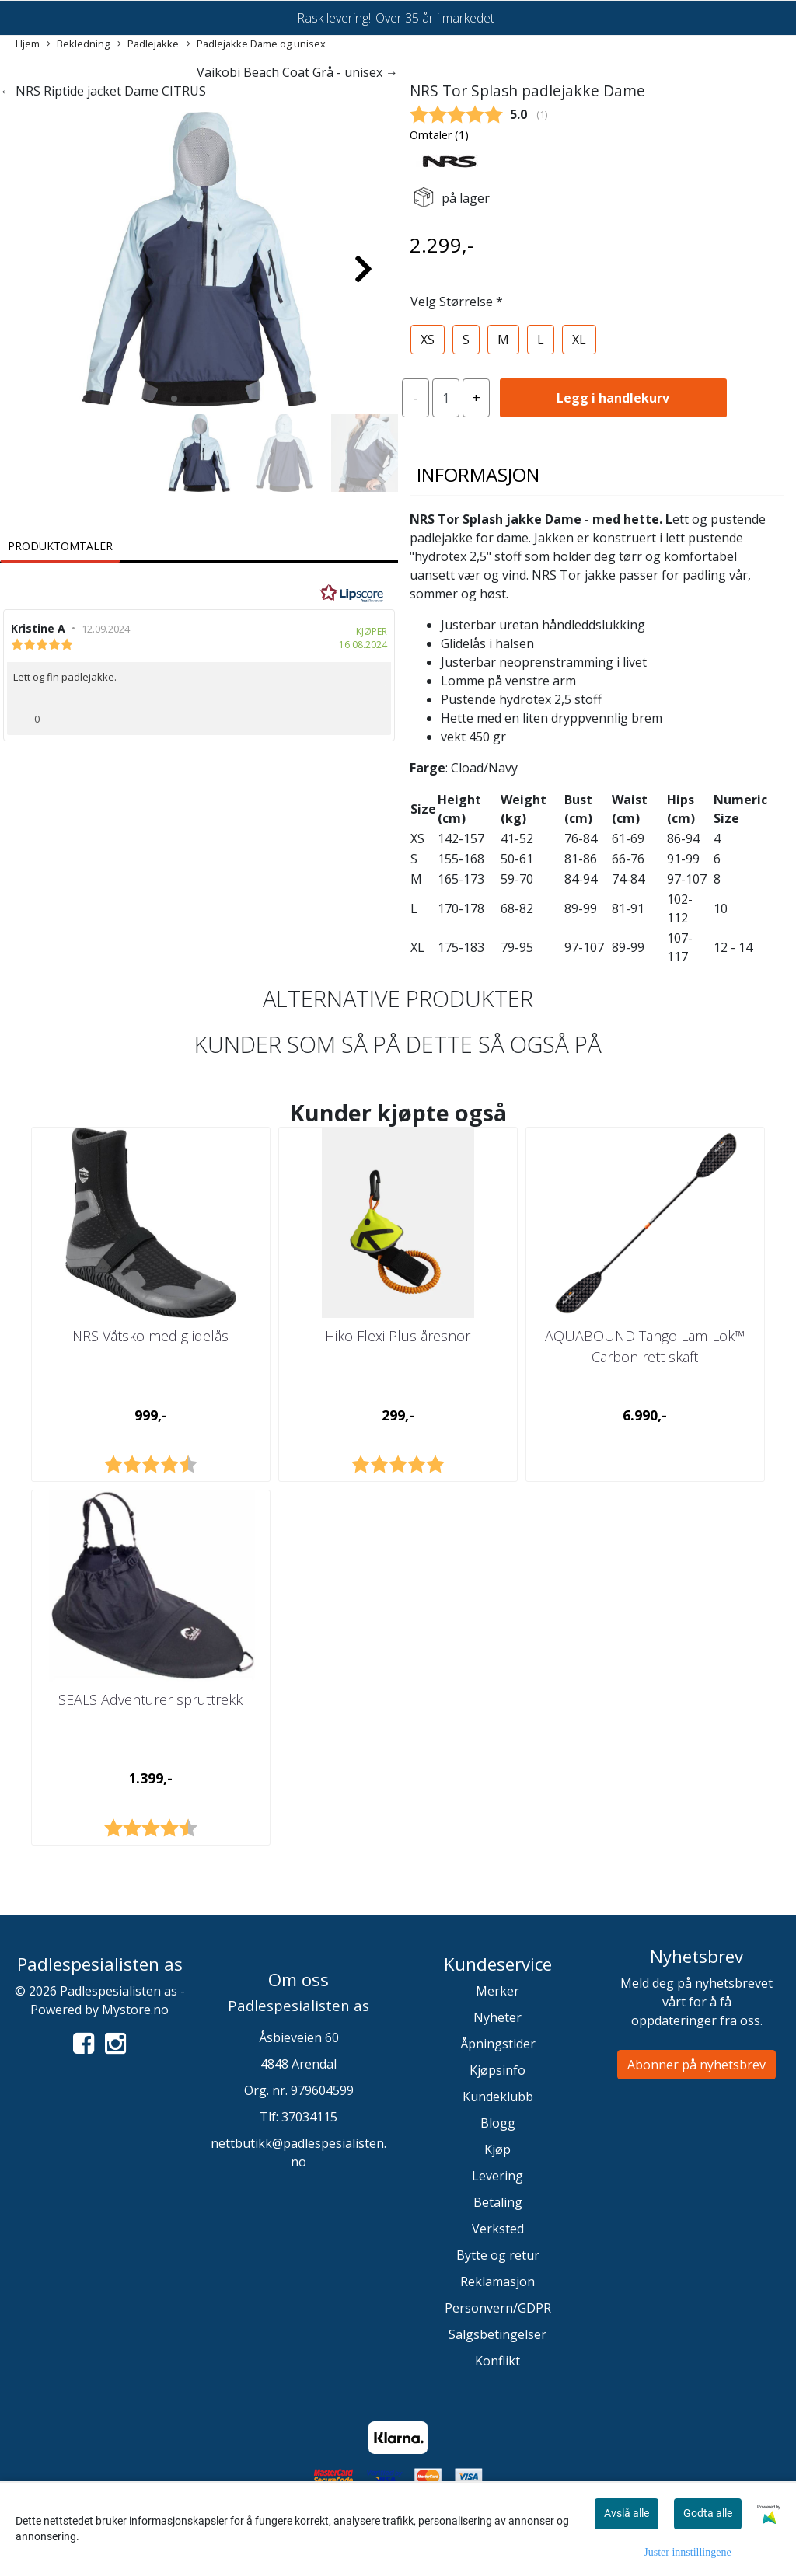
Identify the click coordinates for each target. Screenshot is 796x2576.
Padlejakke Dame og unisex (256, 44)
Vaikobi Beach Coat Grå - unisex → (297, 72)
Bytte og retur (497, 2255)
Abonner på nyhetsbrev (696, 2064)
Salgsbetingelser (497, 2334)
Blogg (497, 2123)
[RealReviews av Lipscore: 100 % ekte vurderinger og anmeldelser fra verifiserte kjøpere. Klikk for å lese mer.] (352, 593)
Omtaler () (439, 134)
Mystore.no (135, 2009)
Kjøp (497, 2149)
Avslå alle (626, 2513)
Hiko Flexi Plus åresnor (397, 1335)
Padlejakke (148, 44)
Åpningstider (498, 2043)
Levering (497, 2175)
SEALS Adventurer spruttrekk (150, 1699)
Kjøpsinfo (497, 2070)
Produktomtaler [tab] (60, 546)
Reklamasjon (497, 2281)
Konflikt (497, 2360)
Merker (497, 1990)
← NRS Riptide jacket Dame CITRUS (103, 90)
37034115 (309, 2116)
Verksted (498, 2228)
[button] (174, 399)
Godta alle (707, 2513)
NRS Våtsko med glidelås (150, 1335)
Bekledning (78, 44)
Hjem (28, 44)
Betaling (497, 2202)
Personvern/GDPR (498, 2307)
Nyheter (497, 2017)
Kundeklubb (498, 2096)
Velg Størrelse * (456, 301)
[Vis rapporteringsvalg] (373, 714)
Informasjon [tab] (478, 474)
